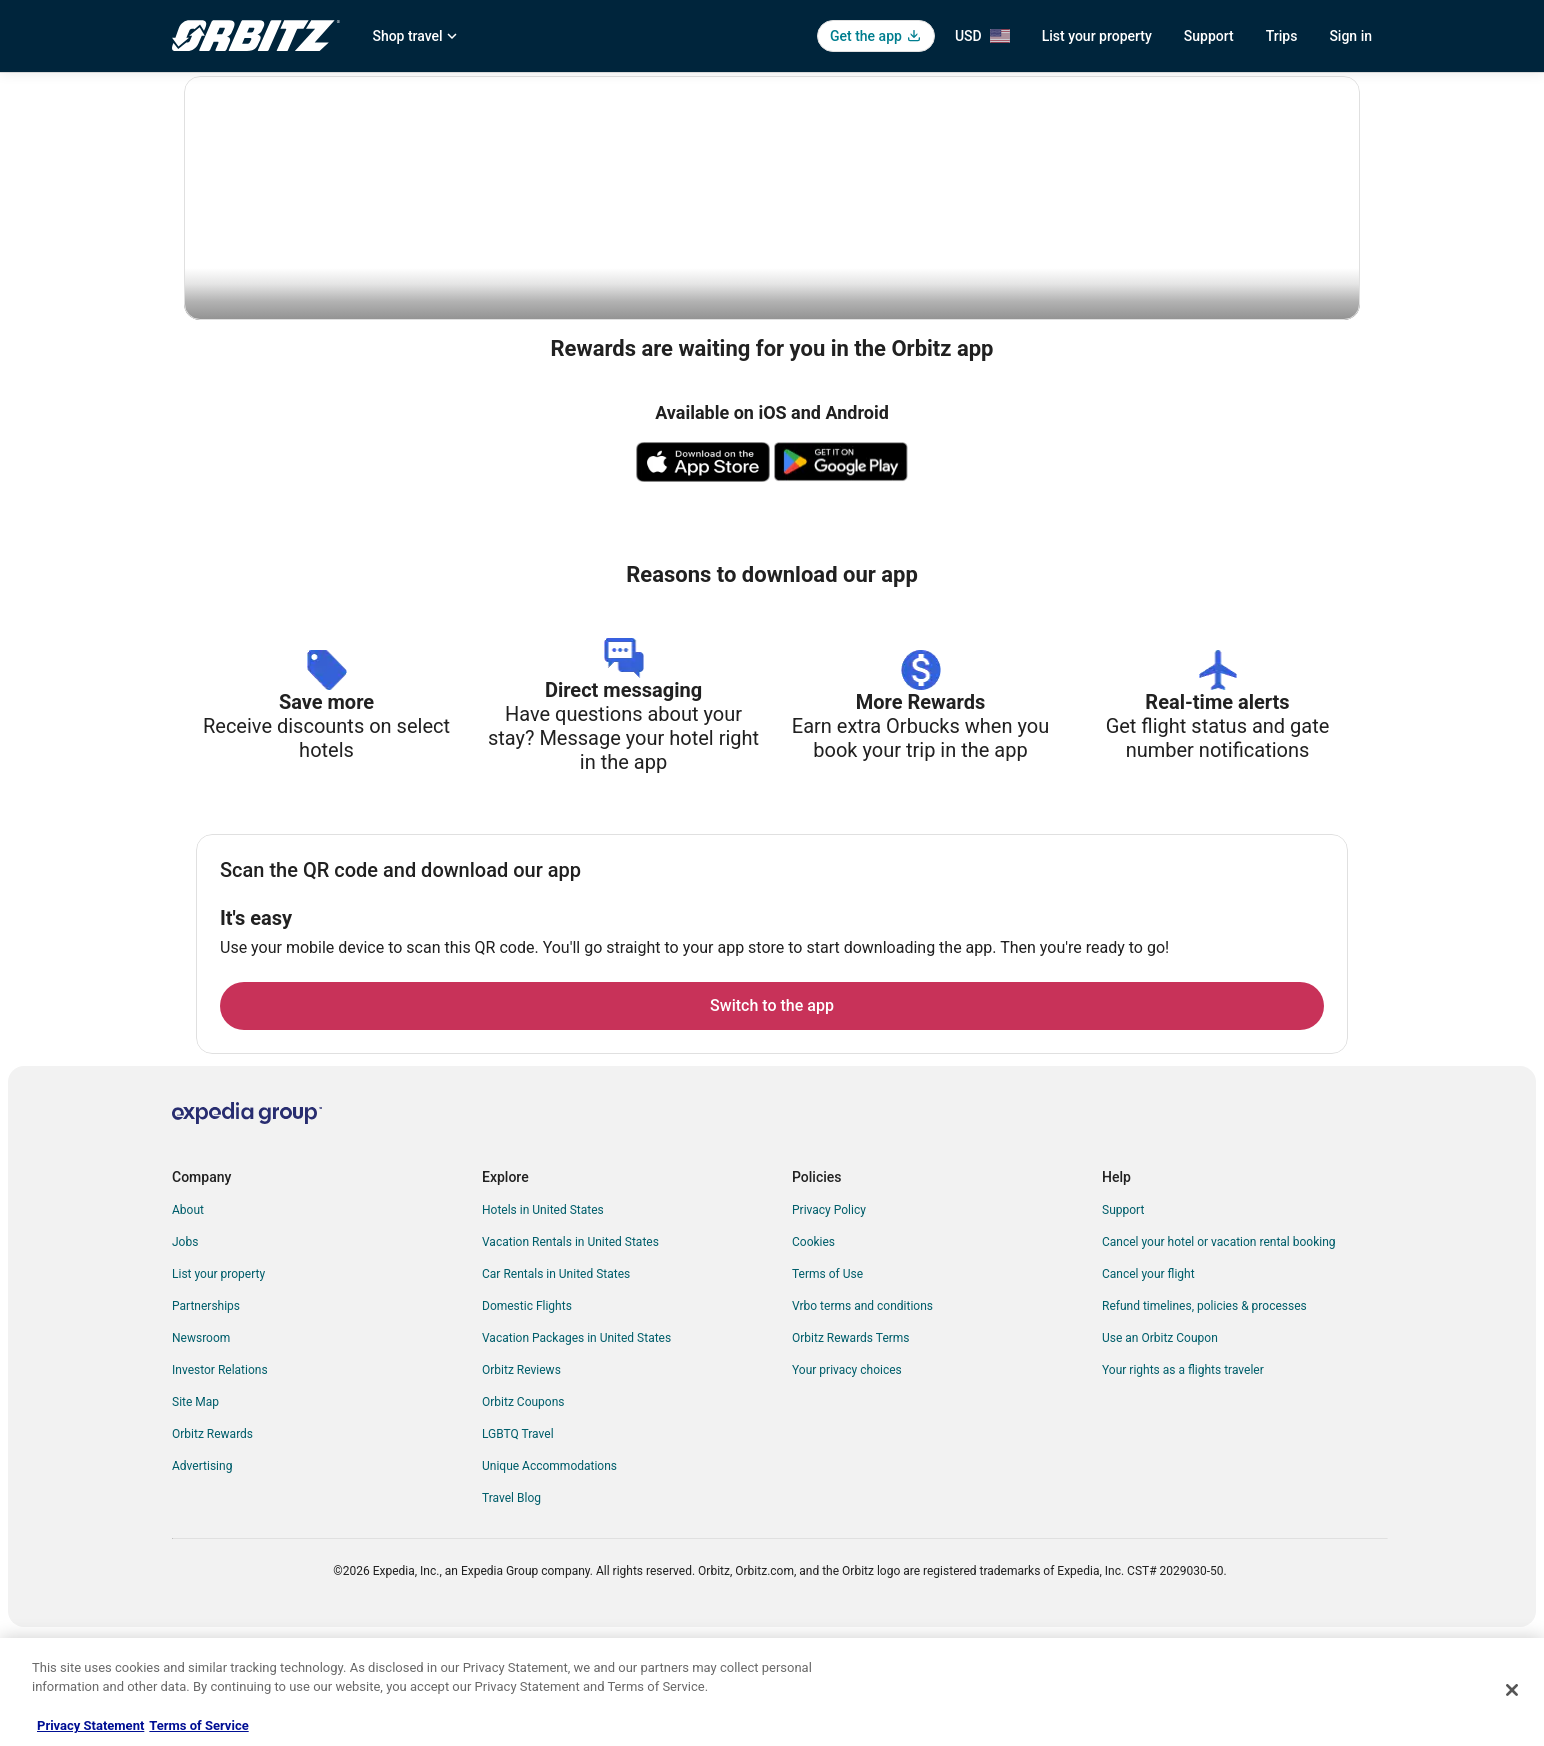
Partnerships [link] (206, 1413)
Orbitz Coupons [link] (523, 1509)
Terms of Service (198, 1725)
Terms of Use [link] (827, 1381)
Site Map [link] (195, 1509)
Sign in (1350, 36)
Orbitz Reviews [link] (521, 1477)
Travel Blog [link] (511, 1605)
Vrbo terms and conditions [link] (862, 1413)
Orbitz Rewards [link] (212, 1541)
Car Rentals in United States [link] (556, 1381)
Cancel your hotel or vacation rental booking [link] (1219, 1349)
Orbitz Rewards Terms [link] (851, 1445)
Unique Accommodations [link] (549, 1573)
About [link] (188, 1317)
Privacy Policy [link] (829, 1317)
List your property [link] (218, 1381)
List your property (1097, 36)
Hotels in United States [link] (543, 1317)
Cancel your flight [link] (1148, 1381)
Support (1209, 36)
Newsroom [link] (201, 1445)
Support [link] (1123, 1317)
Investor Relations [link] (220, 1477)
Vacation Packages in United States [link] (576, 1445)
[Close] (1512, 1690)
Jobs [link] (185, 1349)
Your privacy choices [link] (847, 1477)
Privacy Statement (90, 1725)
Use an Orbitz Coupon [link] (1160, 1445)
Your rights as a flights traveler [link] (1183, 1477)
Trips (1282, 36)
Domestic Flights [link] (527, 1413)
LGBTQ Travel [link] (518, 1541)
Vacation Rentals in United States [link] (570, 1349)
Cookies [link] (813, 1349)
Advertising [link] (202, 1573)
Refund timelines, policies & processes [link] (1204, 1413)
